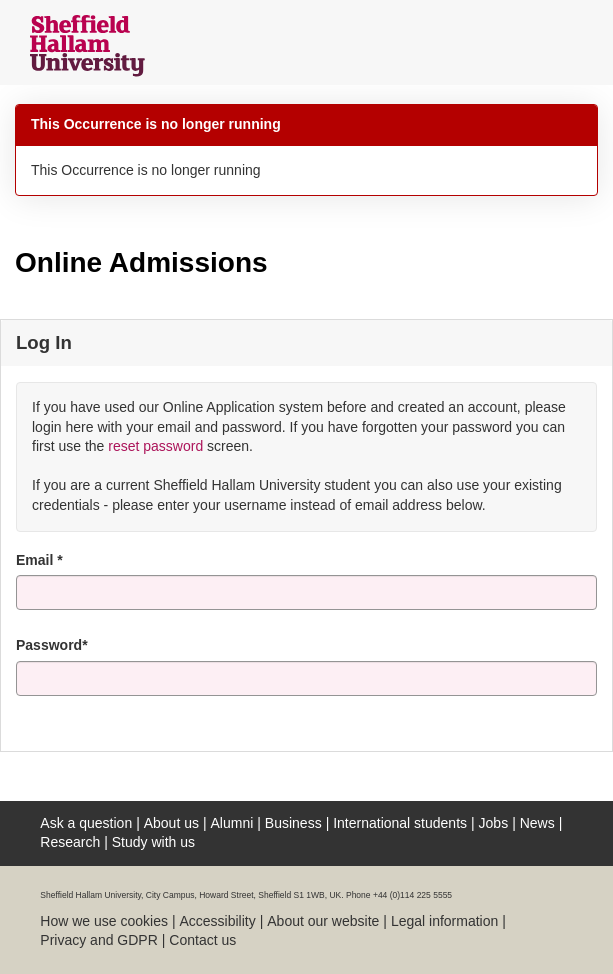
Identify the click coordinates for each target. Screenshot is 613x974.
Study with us (153, 842)
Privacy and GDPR (98, 940)
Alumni (232, 823)
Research (70, 842)
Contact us (202, 940)
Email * (39, 560)
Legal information (444, 921)
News (537, 823)
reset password (155, 446)
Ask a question (86, 823)
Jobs (494, 823)
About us (171, 823)
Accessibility (217, 921)
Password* (52, 645)
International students (400, 823)
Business (293, 823)
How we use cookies (104, 921)
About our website (323, 921)
